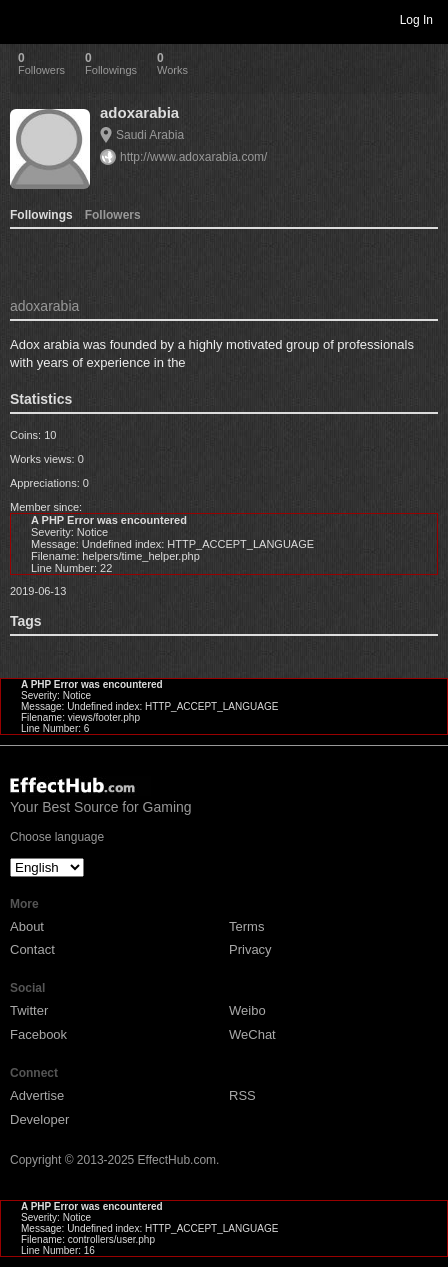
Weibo (247, 1010)
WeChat (252, 1034)
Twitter (29, 1010)
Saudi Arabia (150, 135)
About (27, 926)
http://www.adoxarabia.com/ (193, 157)
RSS (242, 1095)
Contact (32, 949)
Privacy (250, 949)
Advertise (37, 1095)
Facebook (38, 1034)
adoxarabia (139, 112)
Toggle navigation (24, 19)
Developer (39, 1119)
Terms (246, 926)
